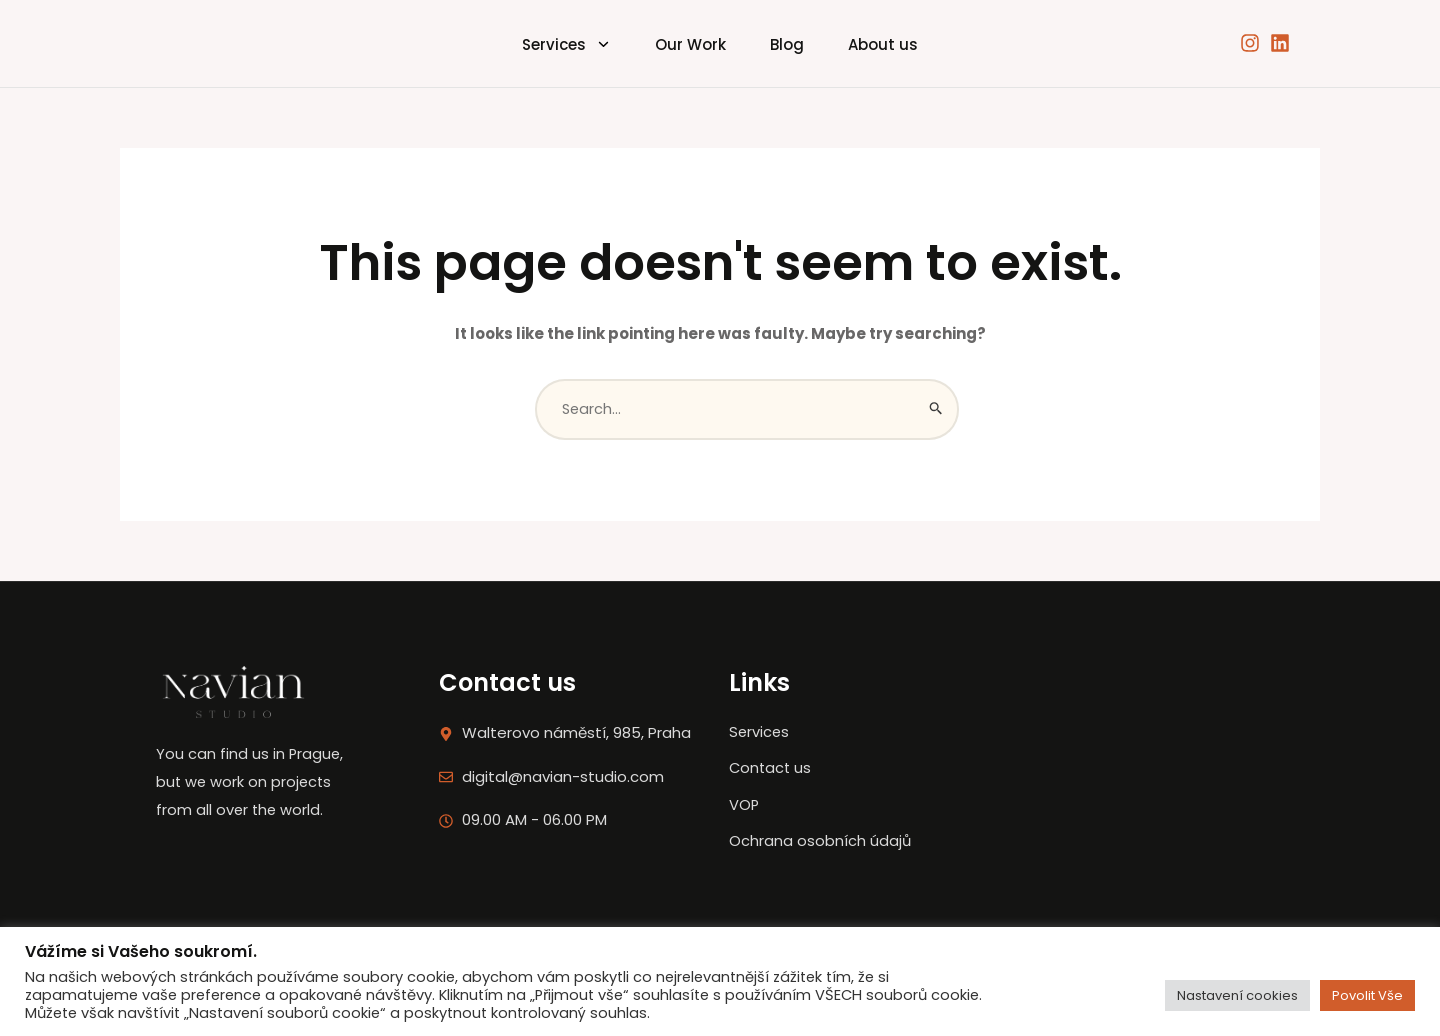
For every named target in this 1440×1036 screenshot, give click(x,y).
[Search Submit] (936, 410)
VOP (761, 821)
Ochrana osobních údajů (837, 857)
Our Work (685, 42)
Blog (793, 42)
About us (900, 42)
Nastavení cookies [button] (1237, 995)
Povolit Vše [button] (1367, 995)
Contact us (788, 784)
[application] (582, 43)
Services (550, 42)
